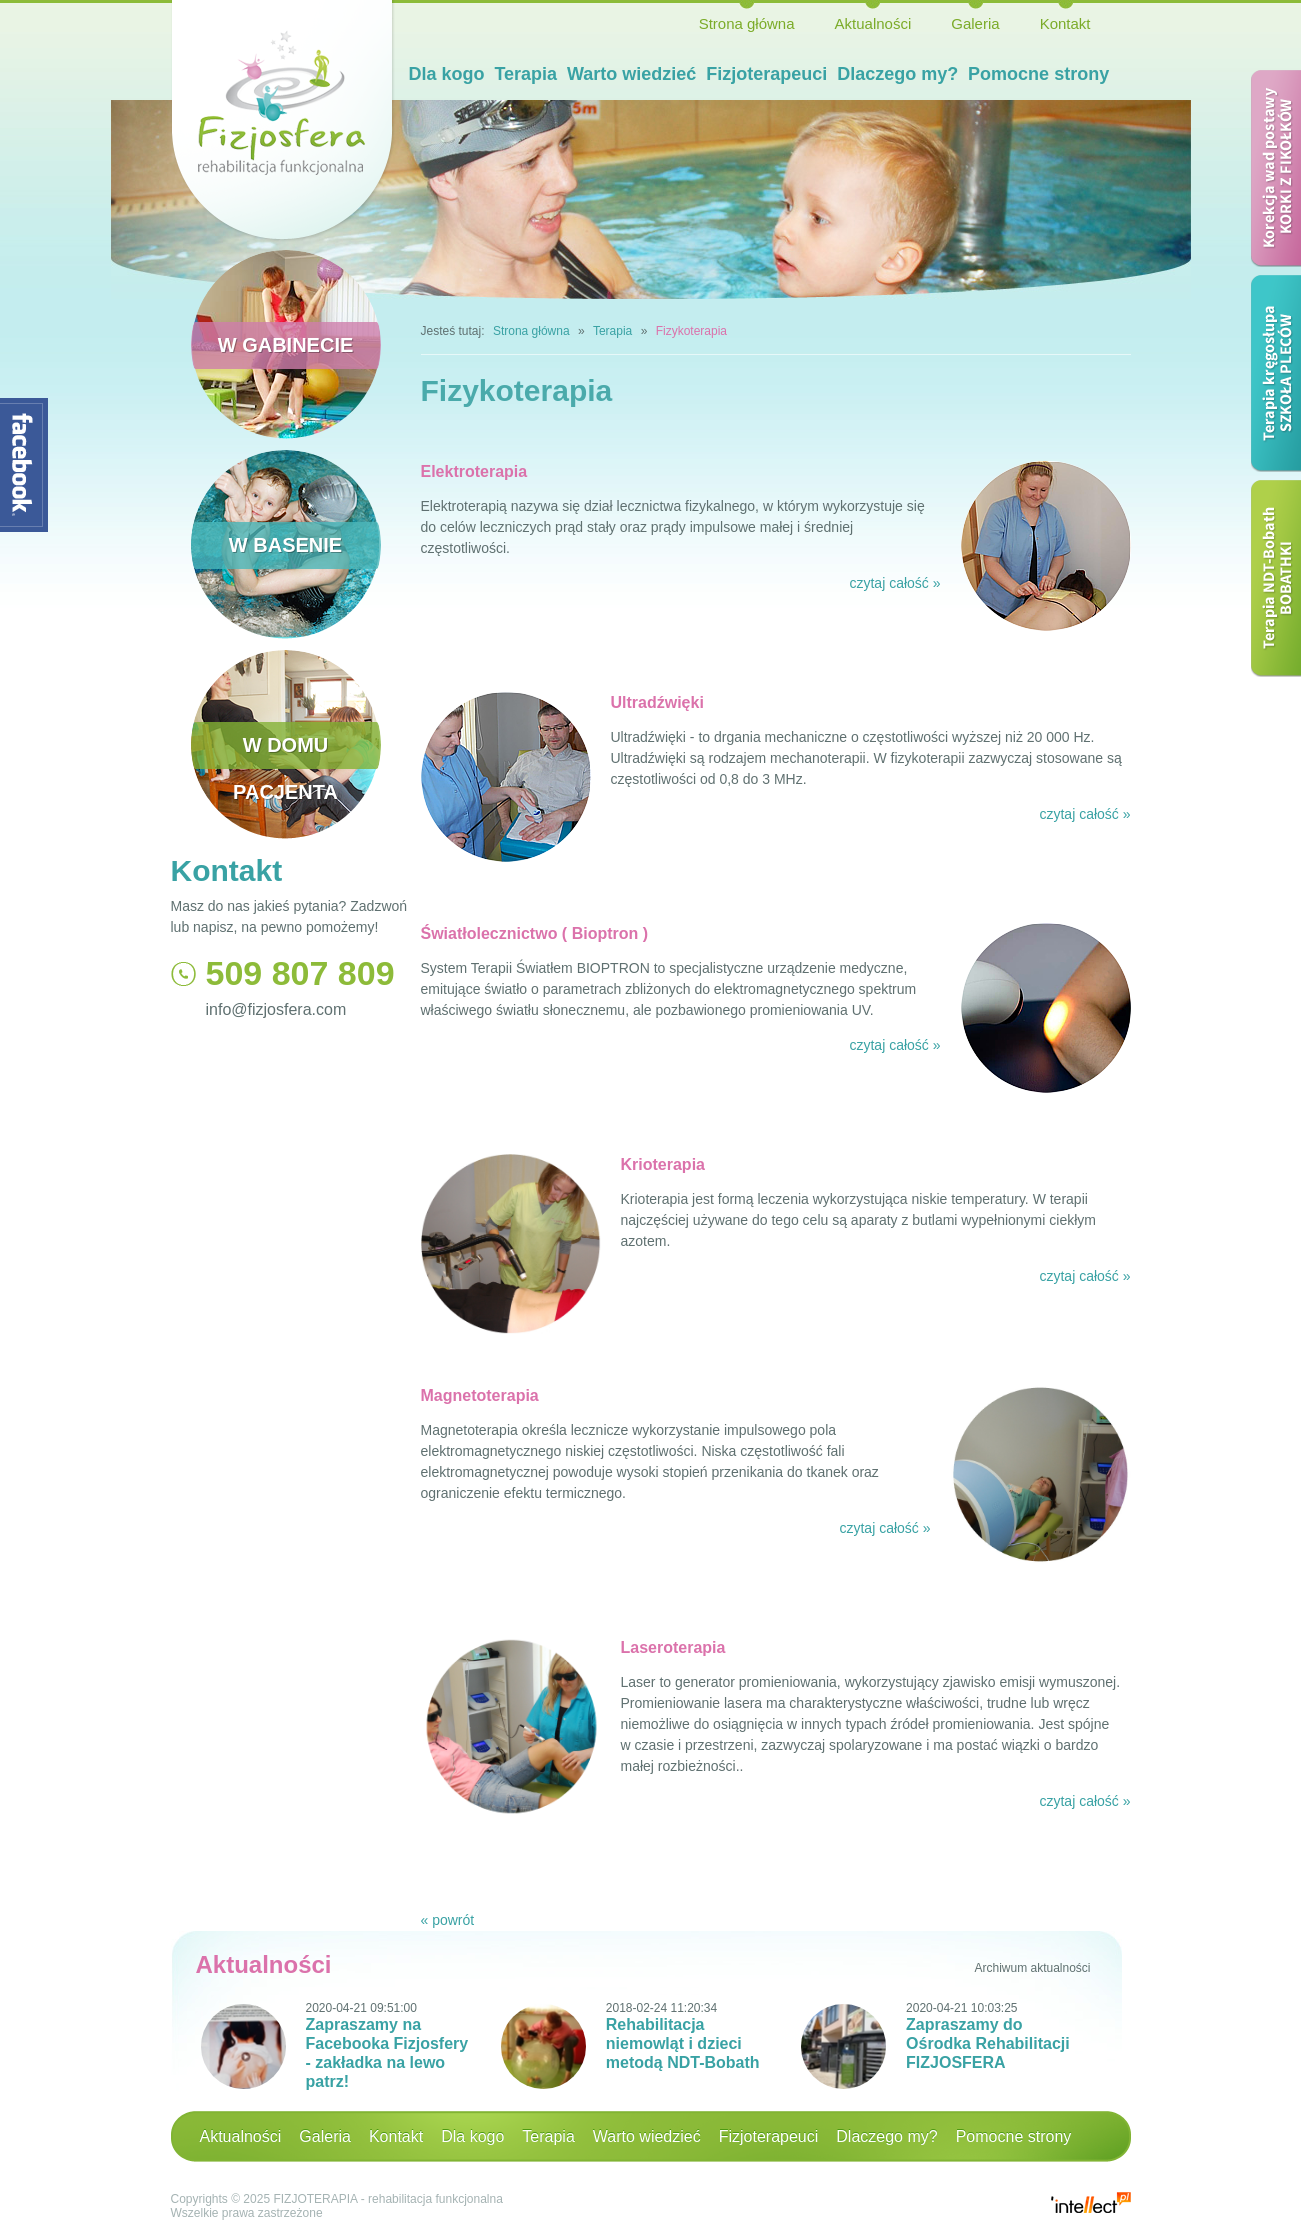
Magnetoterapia (480, 1395)
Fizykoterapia (691, 331)
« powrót (448, 1920)
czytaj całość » (894, 583)
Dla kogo (447, 74)
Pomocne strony (1038, 74)
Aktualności (873, 23)
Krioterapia (663, 1164)
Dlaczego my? (897, 74)
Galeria (975, 23)
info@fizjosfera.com (276, 1009)
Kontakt (1065, 23)
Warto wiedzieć (631, 74)
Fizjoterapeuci (766, 74)
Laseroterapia (673, 1647)
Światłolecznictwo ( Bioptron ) (535, 933)
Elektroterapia (474, 471)
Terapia (525, 74)
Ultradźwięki (657, 702)
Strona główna (747, 23)
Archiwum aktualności (1032, 1968)
